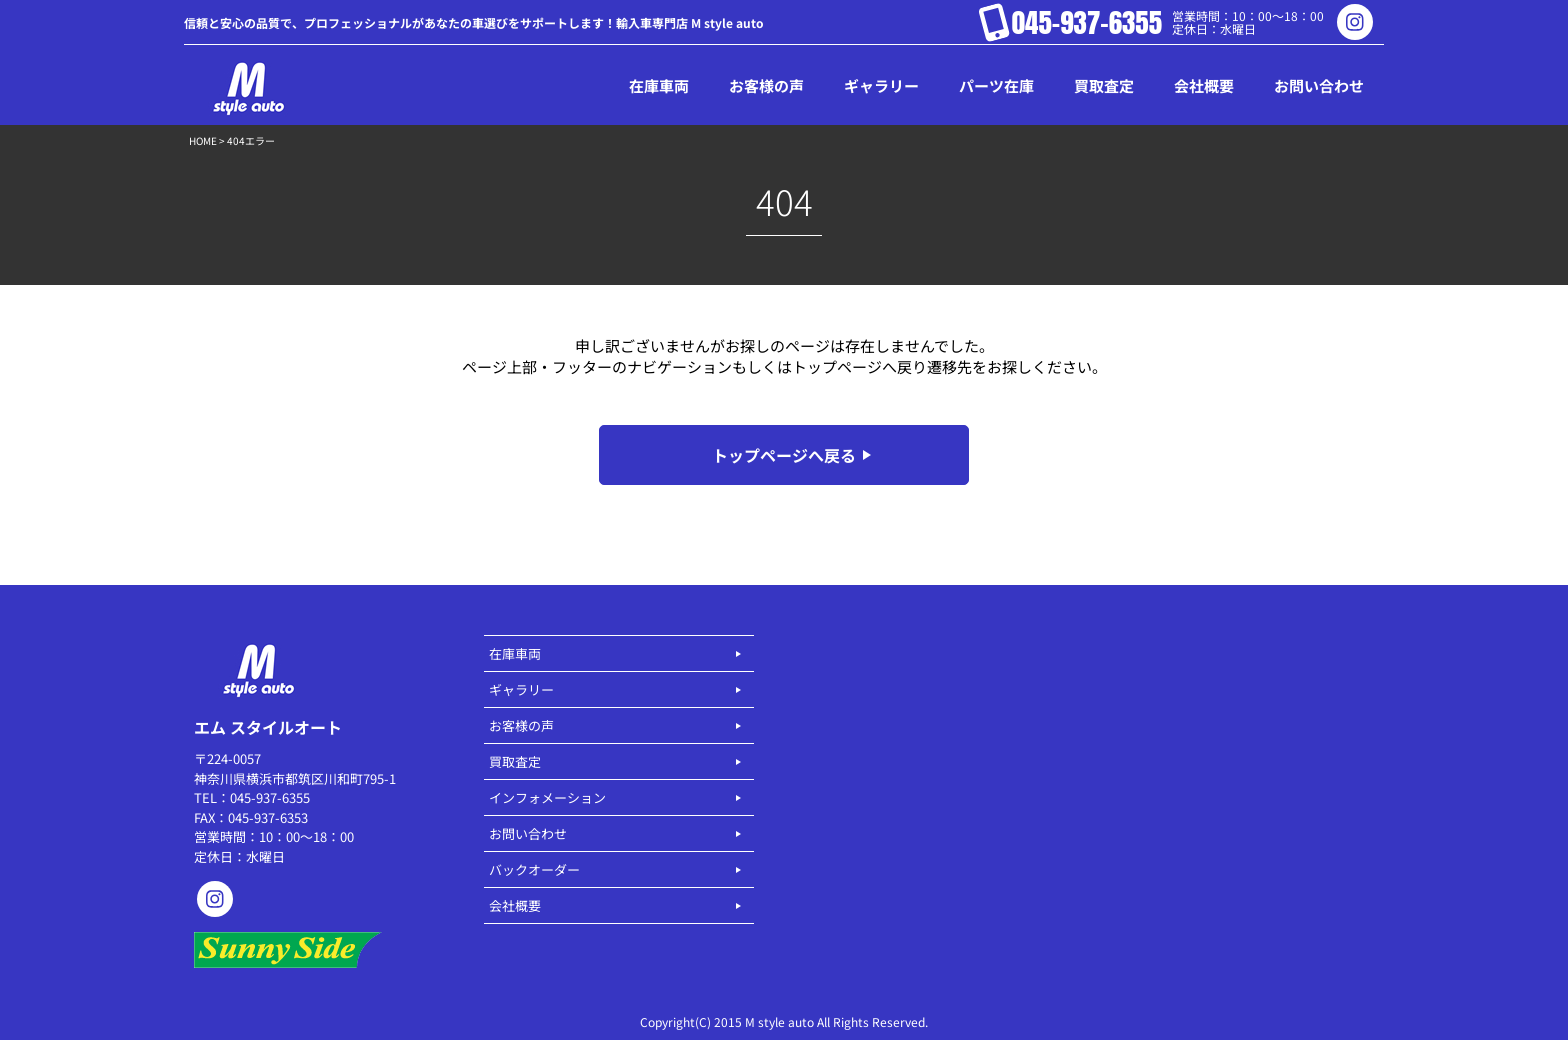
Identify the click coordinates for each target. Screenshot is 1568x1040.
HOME (203, 140)
